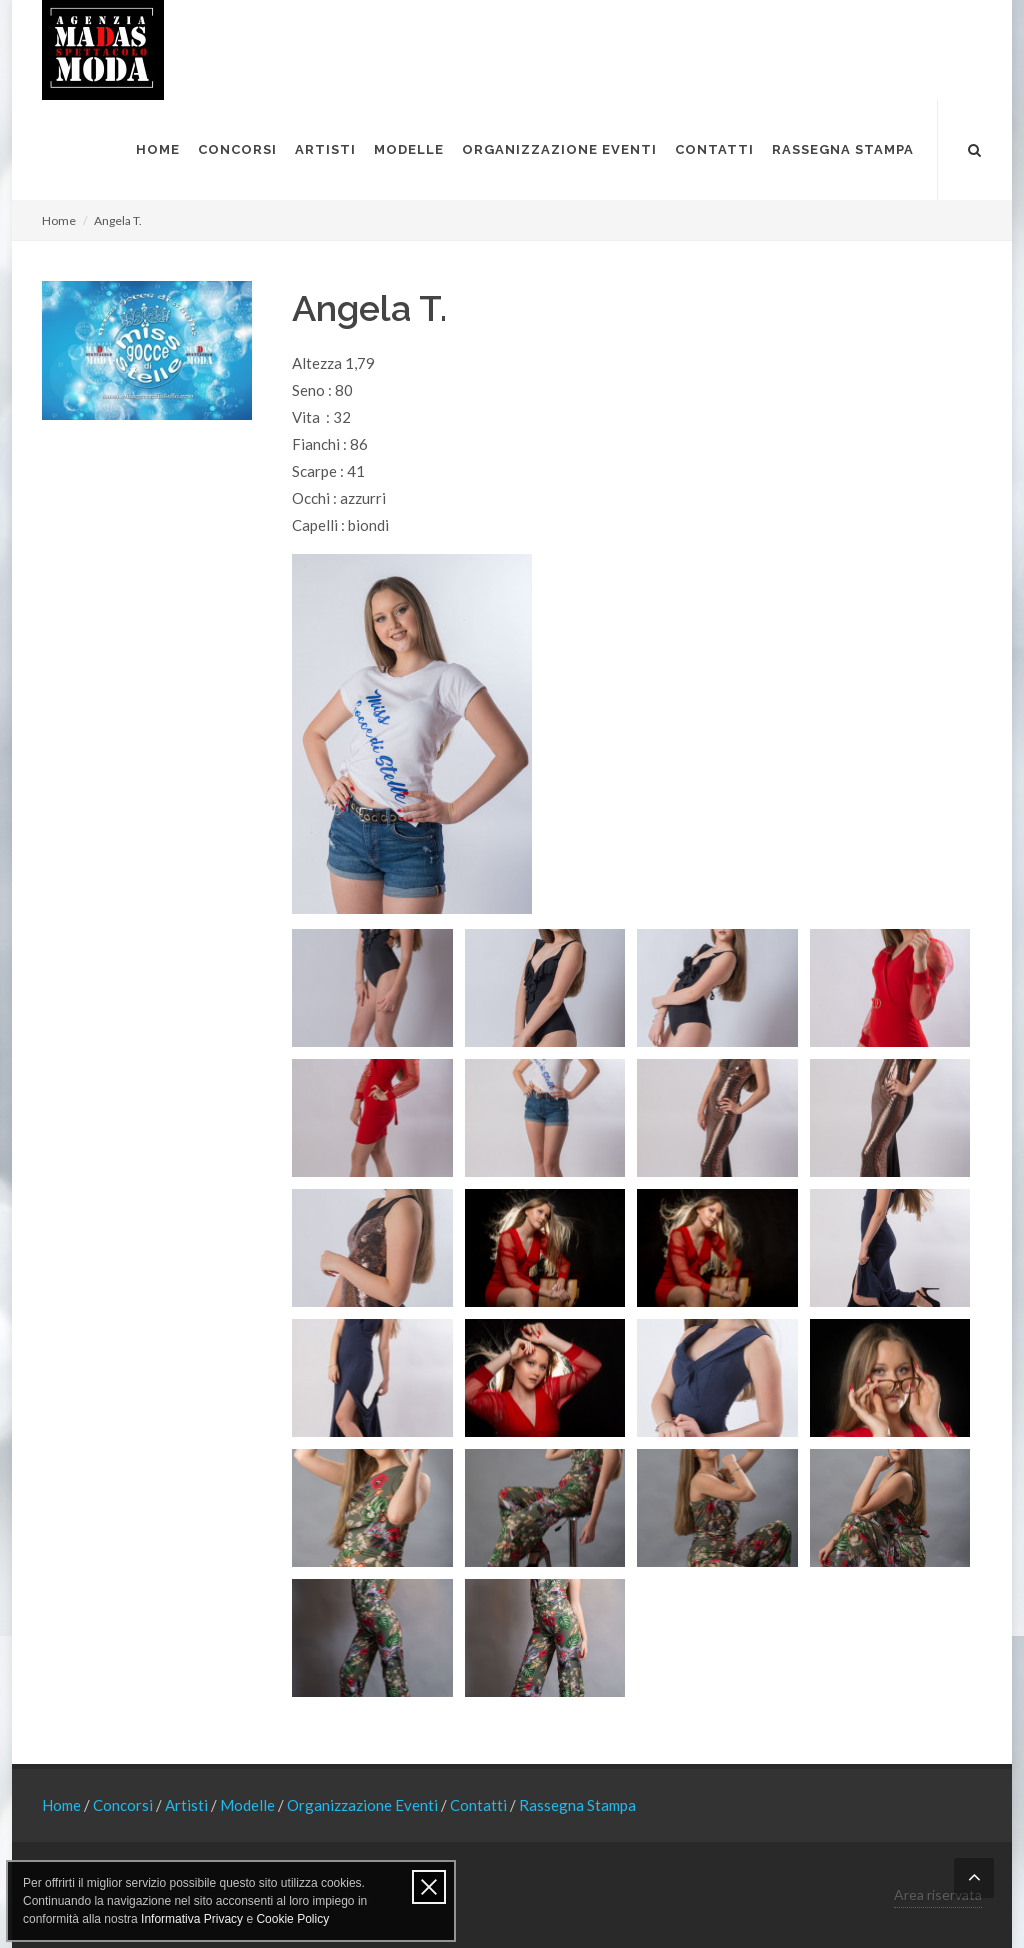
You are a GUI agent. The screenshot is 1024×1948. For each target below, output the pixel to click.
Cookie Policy (292, 1919)
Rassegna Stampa (577, 1805)
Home (59, 220)
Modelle (249, 1805)
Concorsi (124, 1805)
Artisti (188, 1805)
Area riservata (938, 1894)
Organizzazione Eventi (364, 1805)
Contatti (480, 1805)
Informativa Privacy (192, 1919)
